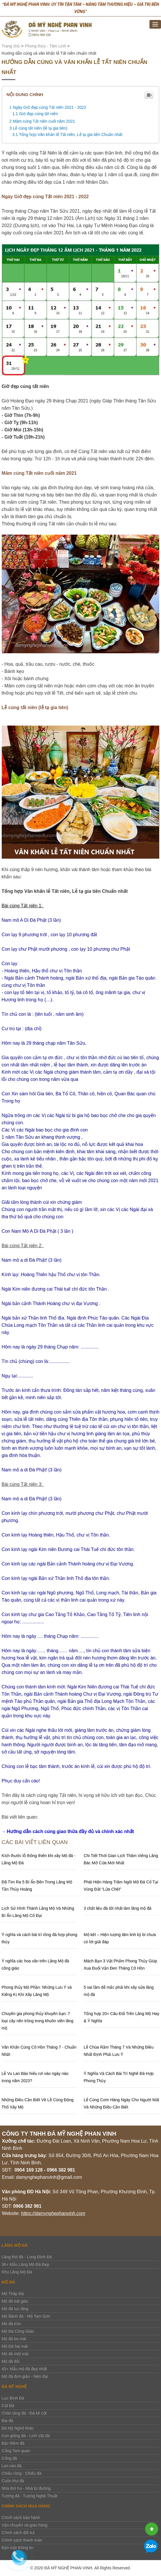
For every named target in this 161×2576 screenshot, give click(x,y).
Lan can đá (12, 2465)
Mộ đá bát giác (15, 2301)
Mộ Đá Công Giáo (18, 2331)
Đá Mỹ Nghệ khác (18, 2428)
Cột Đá (8, 2405)
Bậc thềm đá (13, 2443)
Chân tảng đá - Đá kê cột (24, 2413)
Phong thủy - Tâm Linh (45, 46)
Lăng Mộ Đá (15, 2245)
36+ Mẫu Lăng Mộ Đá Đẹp (25, 2264)
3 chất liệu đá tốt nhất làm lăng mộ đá (117, 1908)
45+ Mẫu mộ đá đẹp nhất (24, 2369)
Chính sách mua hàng (26, 2506)
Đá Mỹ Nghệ (14, 2386)
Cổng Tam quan (16, 2450)
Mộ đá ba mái (14, 2338)
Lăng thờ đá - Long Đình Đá (27, 2257)
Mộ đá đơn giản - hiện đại (25, 2376)
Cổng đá (9, 2458)
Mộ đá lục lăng (15, 2308)
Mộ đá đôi (11, 2361)
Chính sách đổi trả (18, 2532)
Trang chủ (11, 46)
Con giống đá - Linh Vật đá (26, 2435)
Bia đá (7, 2420)
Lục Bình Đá (13, 2398)
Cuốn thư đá (13, 2481)
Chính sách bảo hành (21, 2517)
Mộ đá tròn (11, 2323)
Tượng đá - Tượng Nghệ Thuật (29, 2496)
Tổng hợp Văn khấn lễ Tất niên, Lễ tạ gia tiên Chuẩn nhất (70, 134)
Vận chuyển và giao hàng (24, 2525)
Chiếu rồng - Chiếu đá (22, 2473)
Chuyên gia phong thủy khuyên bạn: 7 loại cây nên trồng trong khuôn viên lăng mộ (38, 2020)
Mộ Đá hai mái (15, 2346)
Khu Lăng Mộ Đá (17, 2272)
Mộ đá (8, 2282)
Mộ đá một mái (15, 2353)
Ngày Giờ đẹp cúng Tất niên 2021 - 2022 (49, 107)
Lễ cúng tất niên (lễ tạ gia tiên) (40, 128)
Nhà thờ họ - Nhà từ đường (26, 2488)
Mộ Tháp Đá (13, 2293)
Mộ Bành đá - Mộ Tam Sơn (26, 2316)
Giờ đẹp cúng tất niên (38, 113)
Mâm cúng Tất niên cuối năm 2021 (45, 121)
